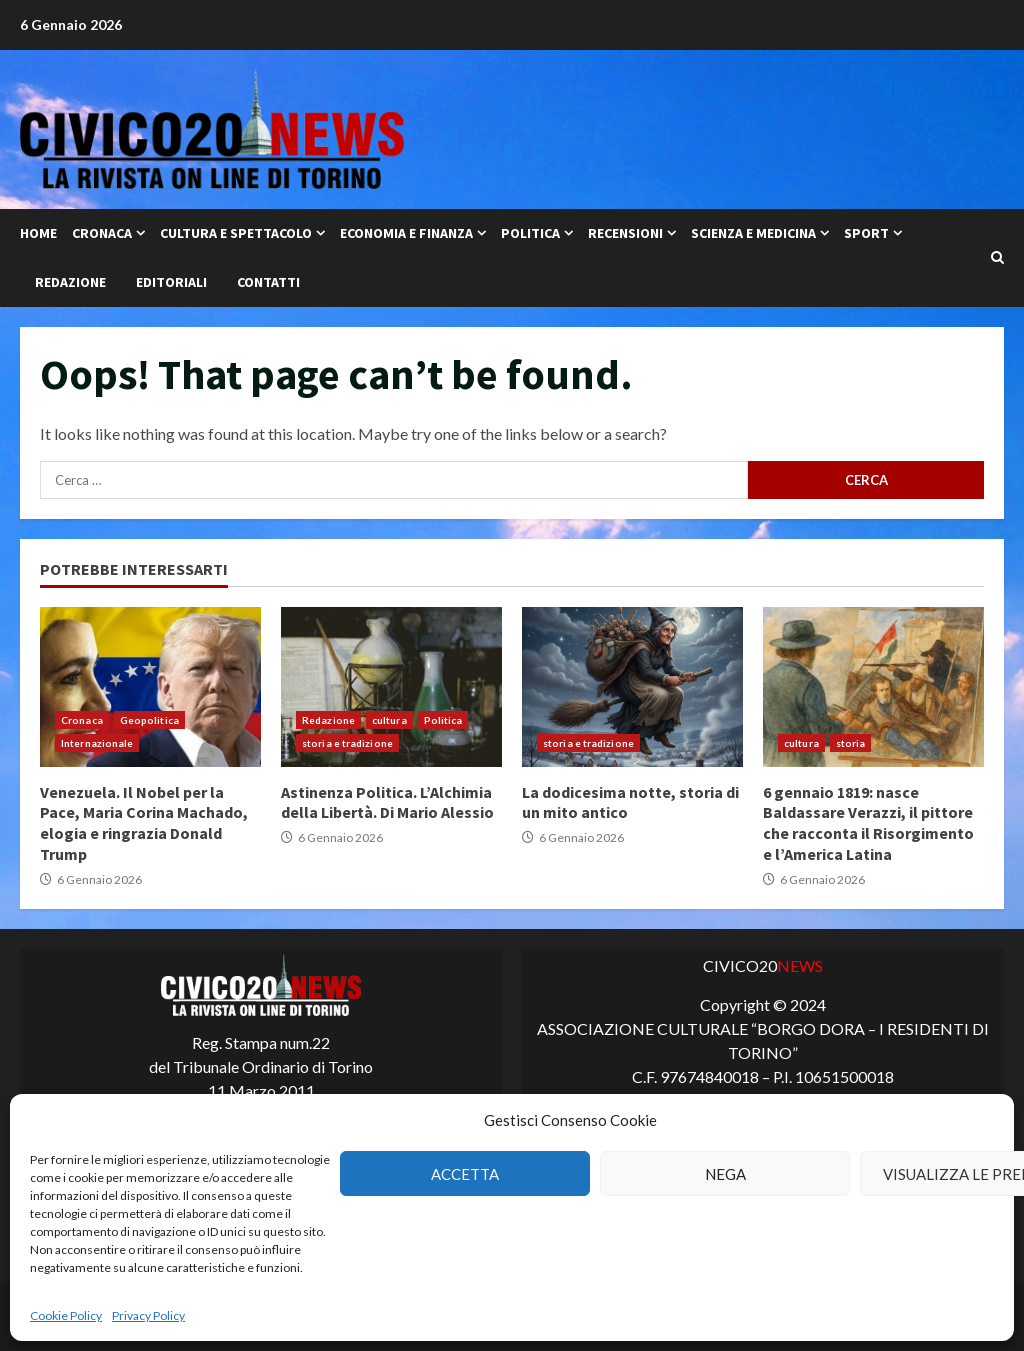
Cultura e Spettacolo (236, 233)
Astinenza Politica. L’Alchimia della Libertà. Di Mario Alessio (391, 687)
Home (38, 233)
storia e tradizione (347, 743)
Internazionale (97, 743)
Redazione (70, 282)
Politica (530, 233)
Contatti (268, 282)
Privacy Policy (148, 1315)
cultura (389, 720)
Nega (725, 1174)
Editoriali (171, 282)
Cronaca (102, 233)
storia (851, 743)
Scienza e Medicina (753, 233)
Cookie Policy (66, 1315)
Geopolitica (149, 720)
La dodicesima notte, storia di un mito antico (632, 687)
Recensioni (625, 233)
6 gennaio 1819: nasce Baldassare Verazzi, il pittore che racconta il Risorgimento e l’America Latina (873, 687)
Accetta (465, 1174)
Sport (866, 233)
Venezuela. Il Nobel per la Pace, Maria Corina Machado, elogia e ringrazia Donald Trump (150, 687)
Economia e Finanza (406, 233)
